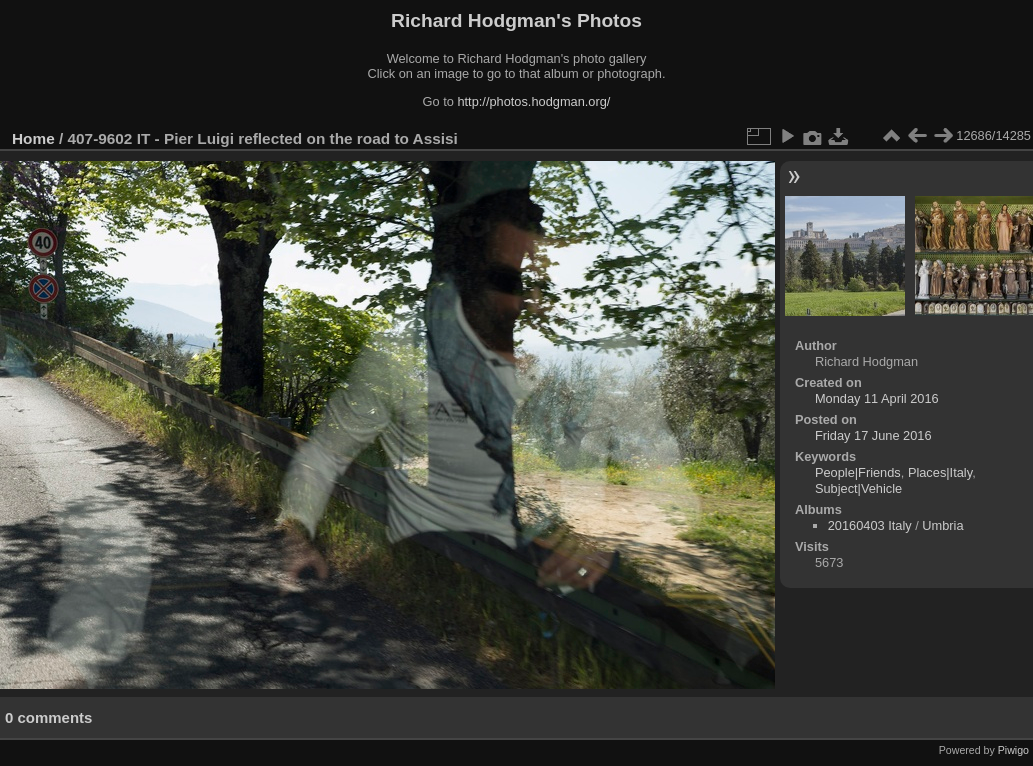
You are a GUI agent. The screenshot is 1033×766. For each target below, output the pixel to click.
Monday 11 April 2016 (877, 398)
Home (33, 138)
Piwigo (1013, 750)
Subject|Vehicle (858, 488)
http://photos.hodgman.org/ (533, 101)
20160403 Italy (870, 525)
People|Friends (858, 472)
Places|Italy (940, 472)
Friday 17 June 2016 (873, 435)
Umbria (942, 525)
